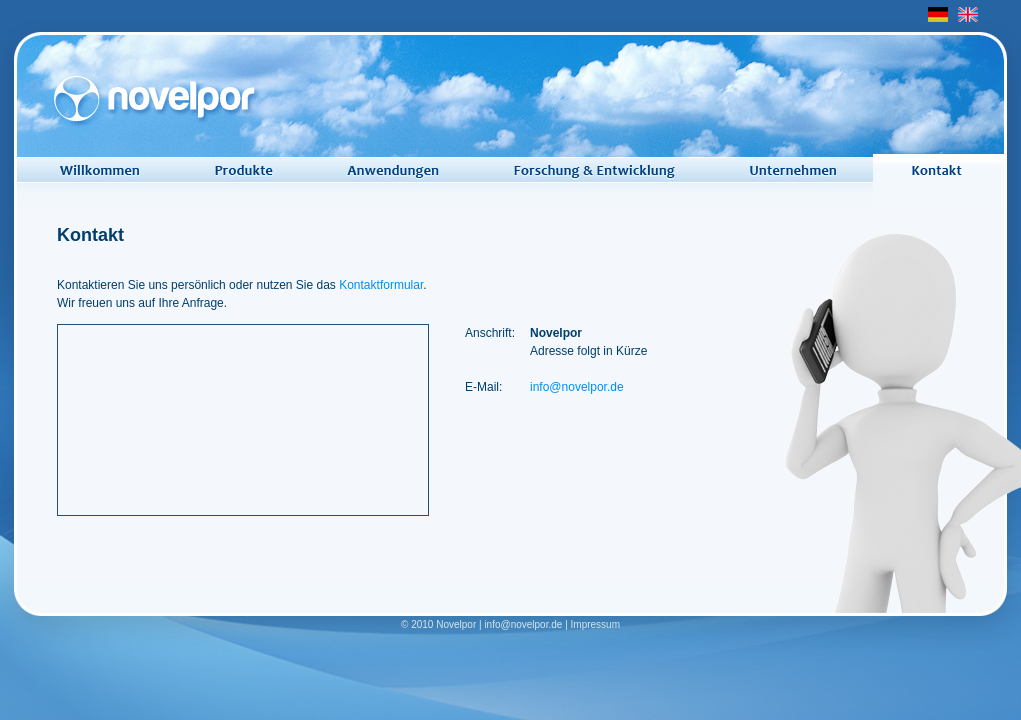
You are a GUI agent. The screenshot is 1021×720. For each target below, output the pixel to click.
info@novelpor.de (577, 387)
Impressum (595, 624)
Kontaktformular (381, 285)
